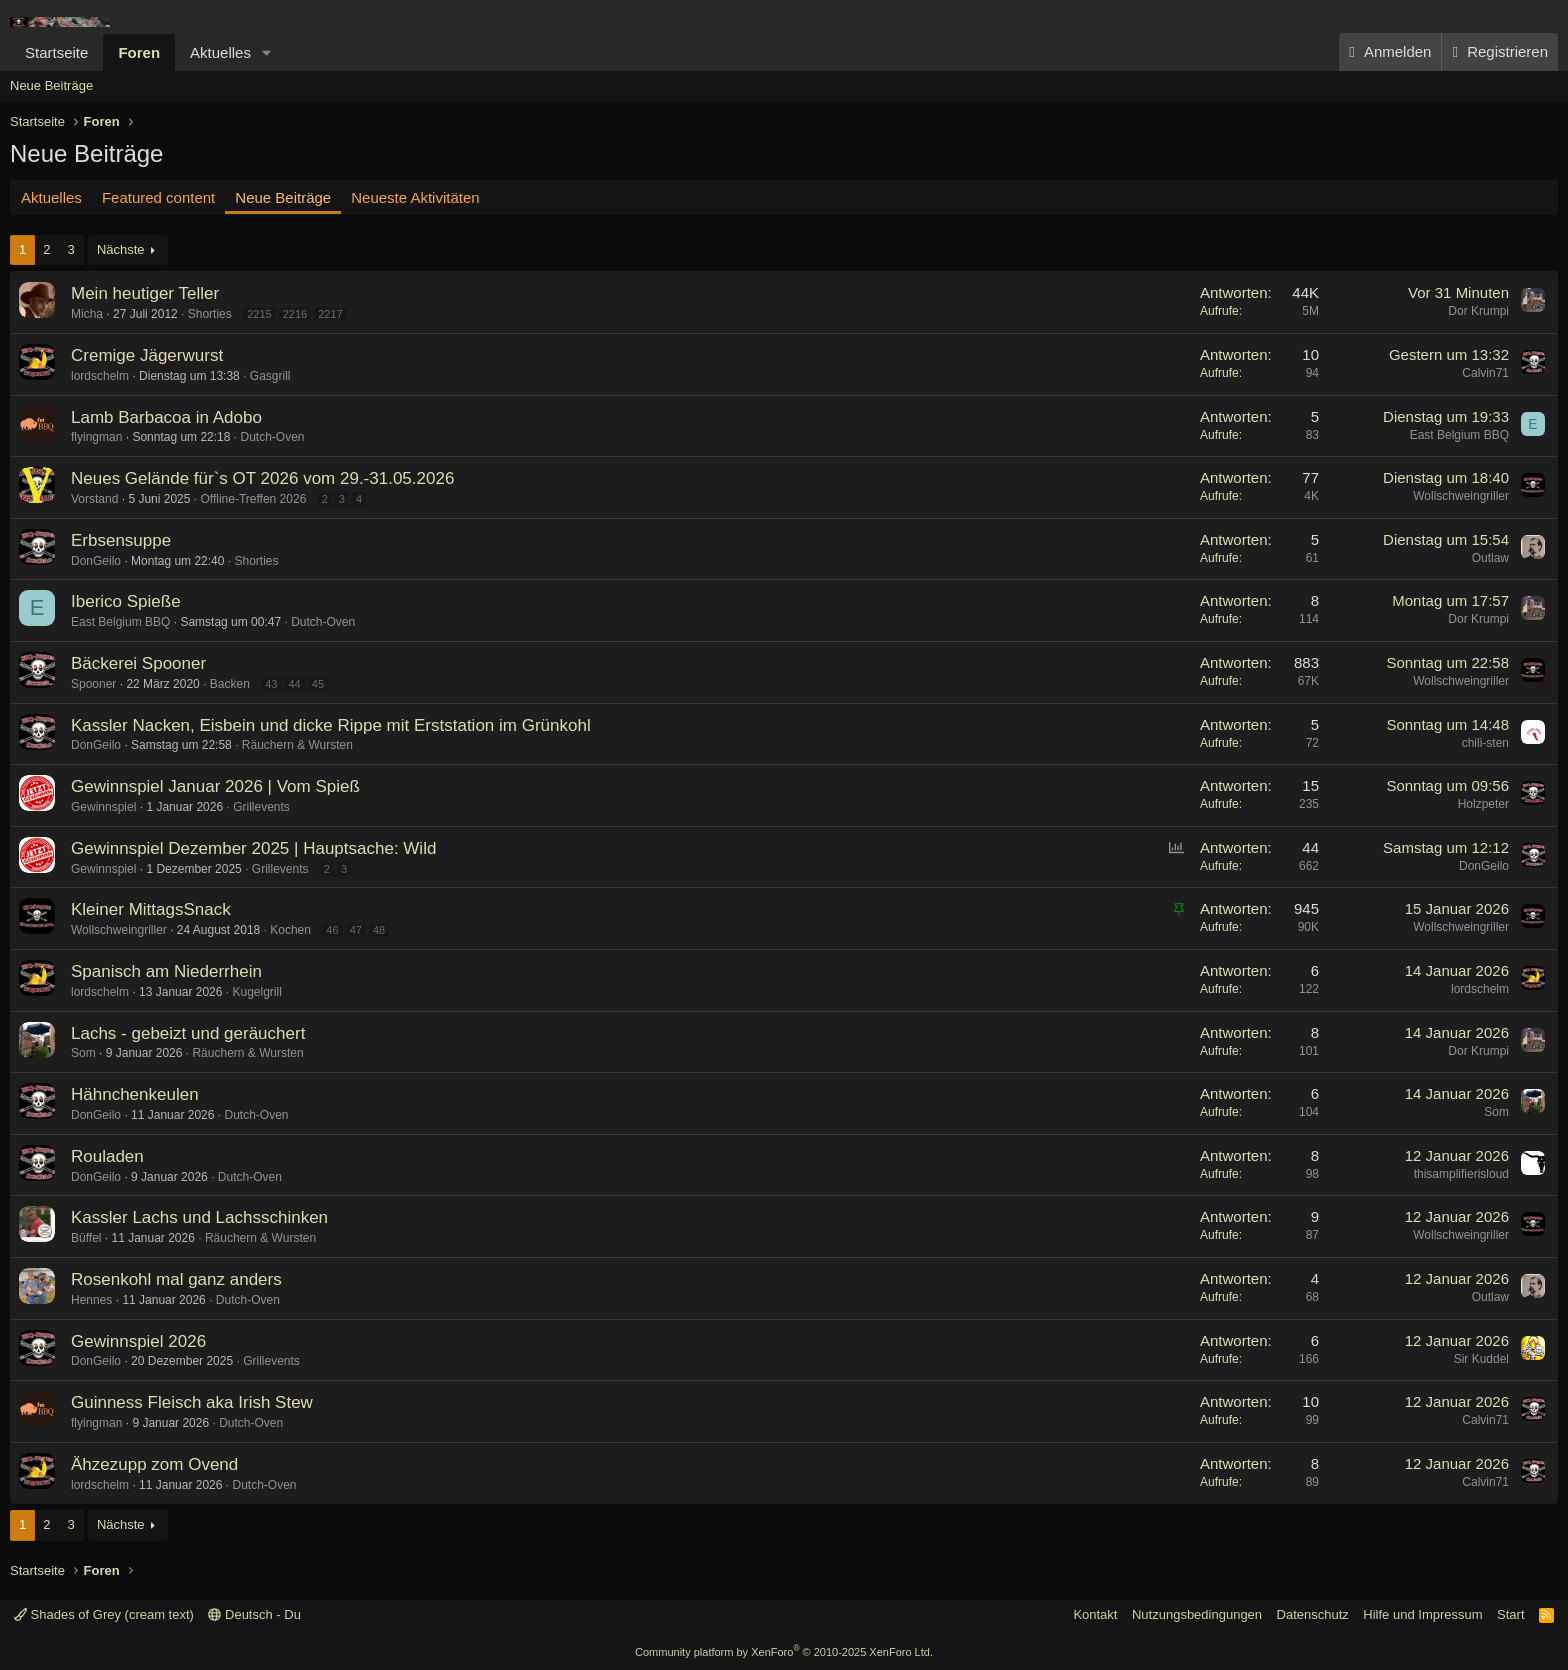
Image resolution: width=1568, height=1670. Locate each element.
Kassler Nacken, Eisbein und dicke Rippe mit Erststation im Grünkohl (331, 725)
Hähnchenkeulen (135, 1094)
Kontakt (1095, 1614)
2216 (295, 314)
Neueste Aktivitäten (415, 197)
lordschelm (100, 376)
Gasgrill (270, 376)
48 (379, 930)
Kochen (290, 930)
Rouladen (107, 1156)
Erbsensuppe (121, 540)
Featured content (158, 197)
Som (83, 1053)
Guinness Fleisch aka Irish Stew (192, 1402)
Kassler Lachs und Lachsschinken (199, 1217)
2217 (330, 314)
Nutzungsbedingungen (1197, 1614)
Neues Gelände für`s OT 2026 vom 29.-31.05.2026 (262, 478)
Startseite (56, 52)
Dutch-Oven (272, 437)
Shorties (210, 314)
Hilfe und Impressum (1422, 1614)
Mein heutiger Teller (145, 293)
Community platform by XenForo (784, 1652)
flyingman (96, 437)
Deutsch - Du (254, 1614)
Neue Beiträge (51, 85)
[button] (267, 52)
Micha (87, 314)
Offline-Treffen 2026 (253, 499)
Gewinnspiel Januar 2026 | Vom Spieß (215, 786)
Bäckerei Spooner (138, 663)
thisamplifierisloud (1461, 1174)
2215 (259, 314)
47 (356, 930)
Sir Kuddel (1481, 1359)
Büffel (86, 1238)
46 (332, 930)
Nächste (121, 249)
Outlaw (1490, 558)
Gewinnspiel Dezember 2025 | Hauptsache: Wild (253, 848)
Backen (230, 684)
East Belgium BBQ (1459, 435)
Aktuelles (220, 52)
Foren (139, 52)
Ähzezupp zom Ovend (154, 1464)
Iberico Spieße (126, 601)
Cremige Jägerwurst (147, 355)
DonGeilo (96, 561)
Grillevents (261, 807)
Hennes (91, 1300)
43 (271, 684)
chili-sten (1485, 743)
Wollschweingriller (1461, 496)
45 (318, 684)
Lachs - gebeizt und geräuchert (188, 1033)
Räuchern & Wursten (297, 745)
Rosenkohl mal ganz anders (176, 1279)
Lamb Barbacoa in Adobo (166, 417)
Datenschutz (1313, 1614)
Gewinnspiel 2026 (138, 1341)
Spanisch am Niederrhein (166, 971)
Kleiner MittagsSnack (151, 909)
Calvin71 (1485, 373)
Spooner (93, 684)
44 (294, 684)
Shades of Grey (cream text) (104, 1614)
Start (1510, 1614)
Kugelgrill (256, 992)
